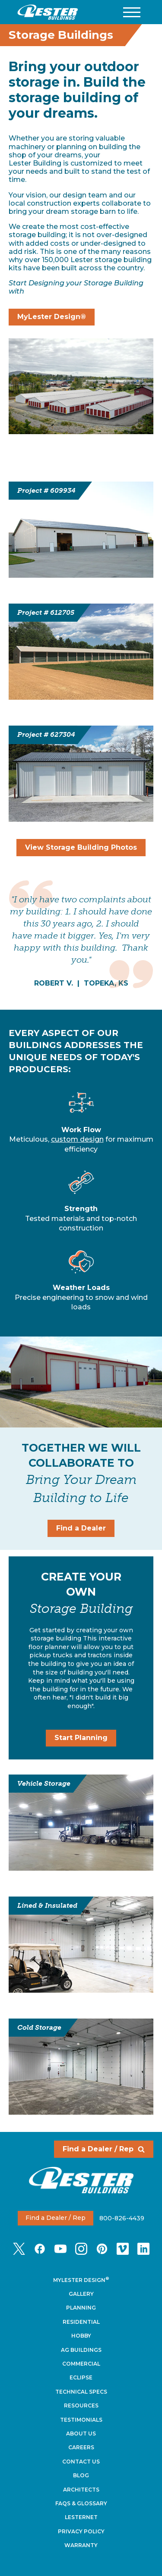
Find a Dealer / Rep (104, 2149)
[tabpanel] (81, 934)
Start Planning (81, 1738)
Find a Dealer (81, 1528)
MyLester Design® (51, 317)
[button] (131, 12)
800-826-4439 (121, 2218)
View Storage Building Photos (81, 847)
